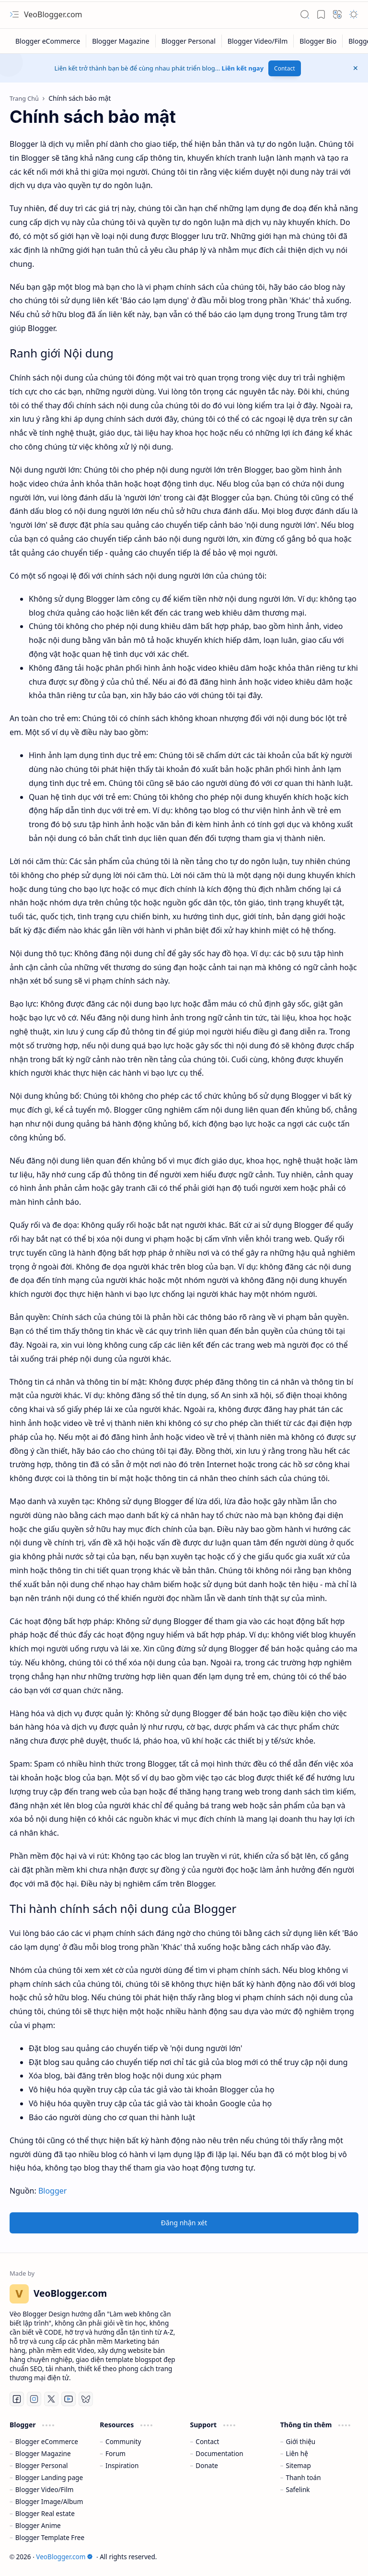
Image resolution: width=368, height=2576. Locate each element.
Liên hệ (297, 2453)
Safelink (298, 2489)
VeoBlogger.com (53, 14)
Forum (115, 2453)
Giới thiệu (301, 2441)
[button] (14, 14)
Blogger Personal (41, 2465)
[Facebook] (17, 2399)
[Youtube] (68, 2399)
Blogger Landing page (49, 2477)
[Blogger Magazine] (120, 41)
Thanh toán (303, 2477)
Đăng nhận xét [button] (184, 2222)
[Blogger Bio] (318, 41)
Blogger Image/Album (49, 2501)
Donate (207, 2465)
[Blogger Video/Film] (258, 41)
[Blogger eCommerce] (48, 41)
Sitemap (298, 2465)
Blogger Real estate (45, 2513)
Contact (284, 68)
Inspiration (121, 2465)
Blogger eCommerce (46, 2441)
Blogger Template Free (49, 2537)
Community (123, 2441)
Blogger (51, 2190)
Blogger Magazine (43, 2453)
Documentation (219, 2453)
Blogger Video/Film (44, 2489)
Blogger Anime (38, 2525)
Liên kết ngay (243, 68)
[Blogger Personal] (189, 41)
